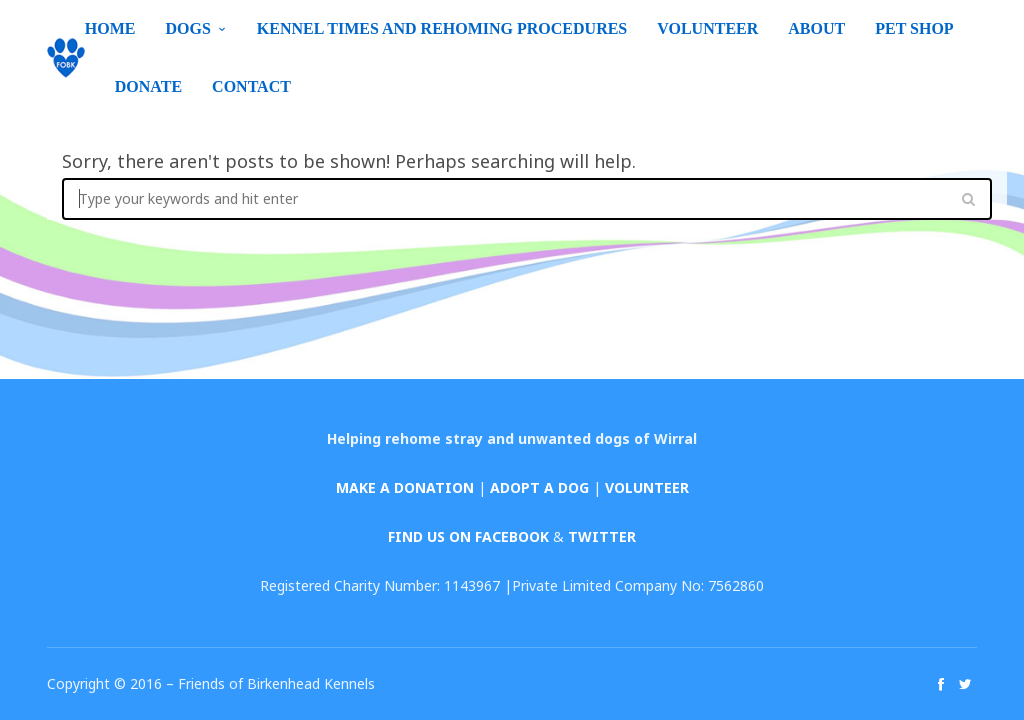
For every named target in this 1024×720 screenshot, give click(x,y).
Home (110, 28)
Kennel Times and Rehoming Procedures (442, 28)
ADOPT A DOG (539, 487)
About (816, 28)
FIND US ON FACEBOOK (468, 536)
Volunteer (707, 28)
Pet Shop (914, 28)
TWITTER (602, 536)
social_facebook (941, 684)
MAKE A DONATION (405, 487)
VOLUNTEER (647, 487)
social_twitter (965, 684)
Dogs (187, 28)
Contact (251, 86)
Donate (148, 86)
